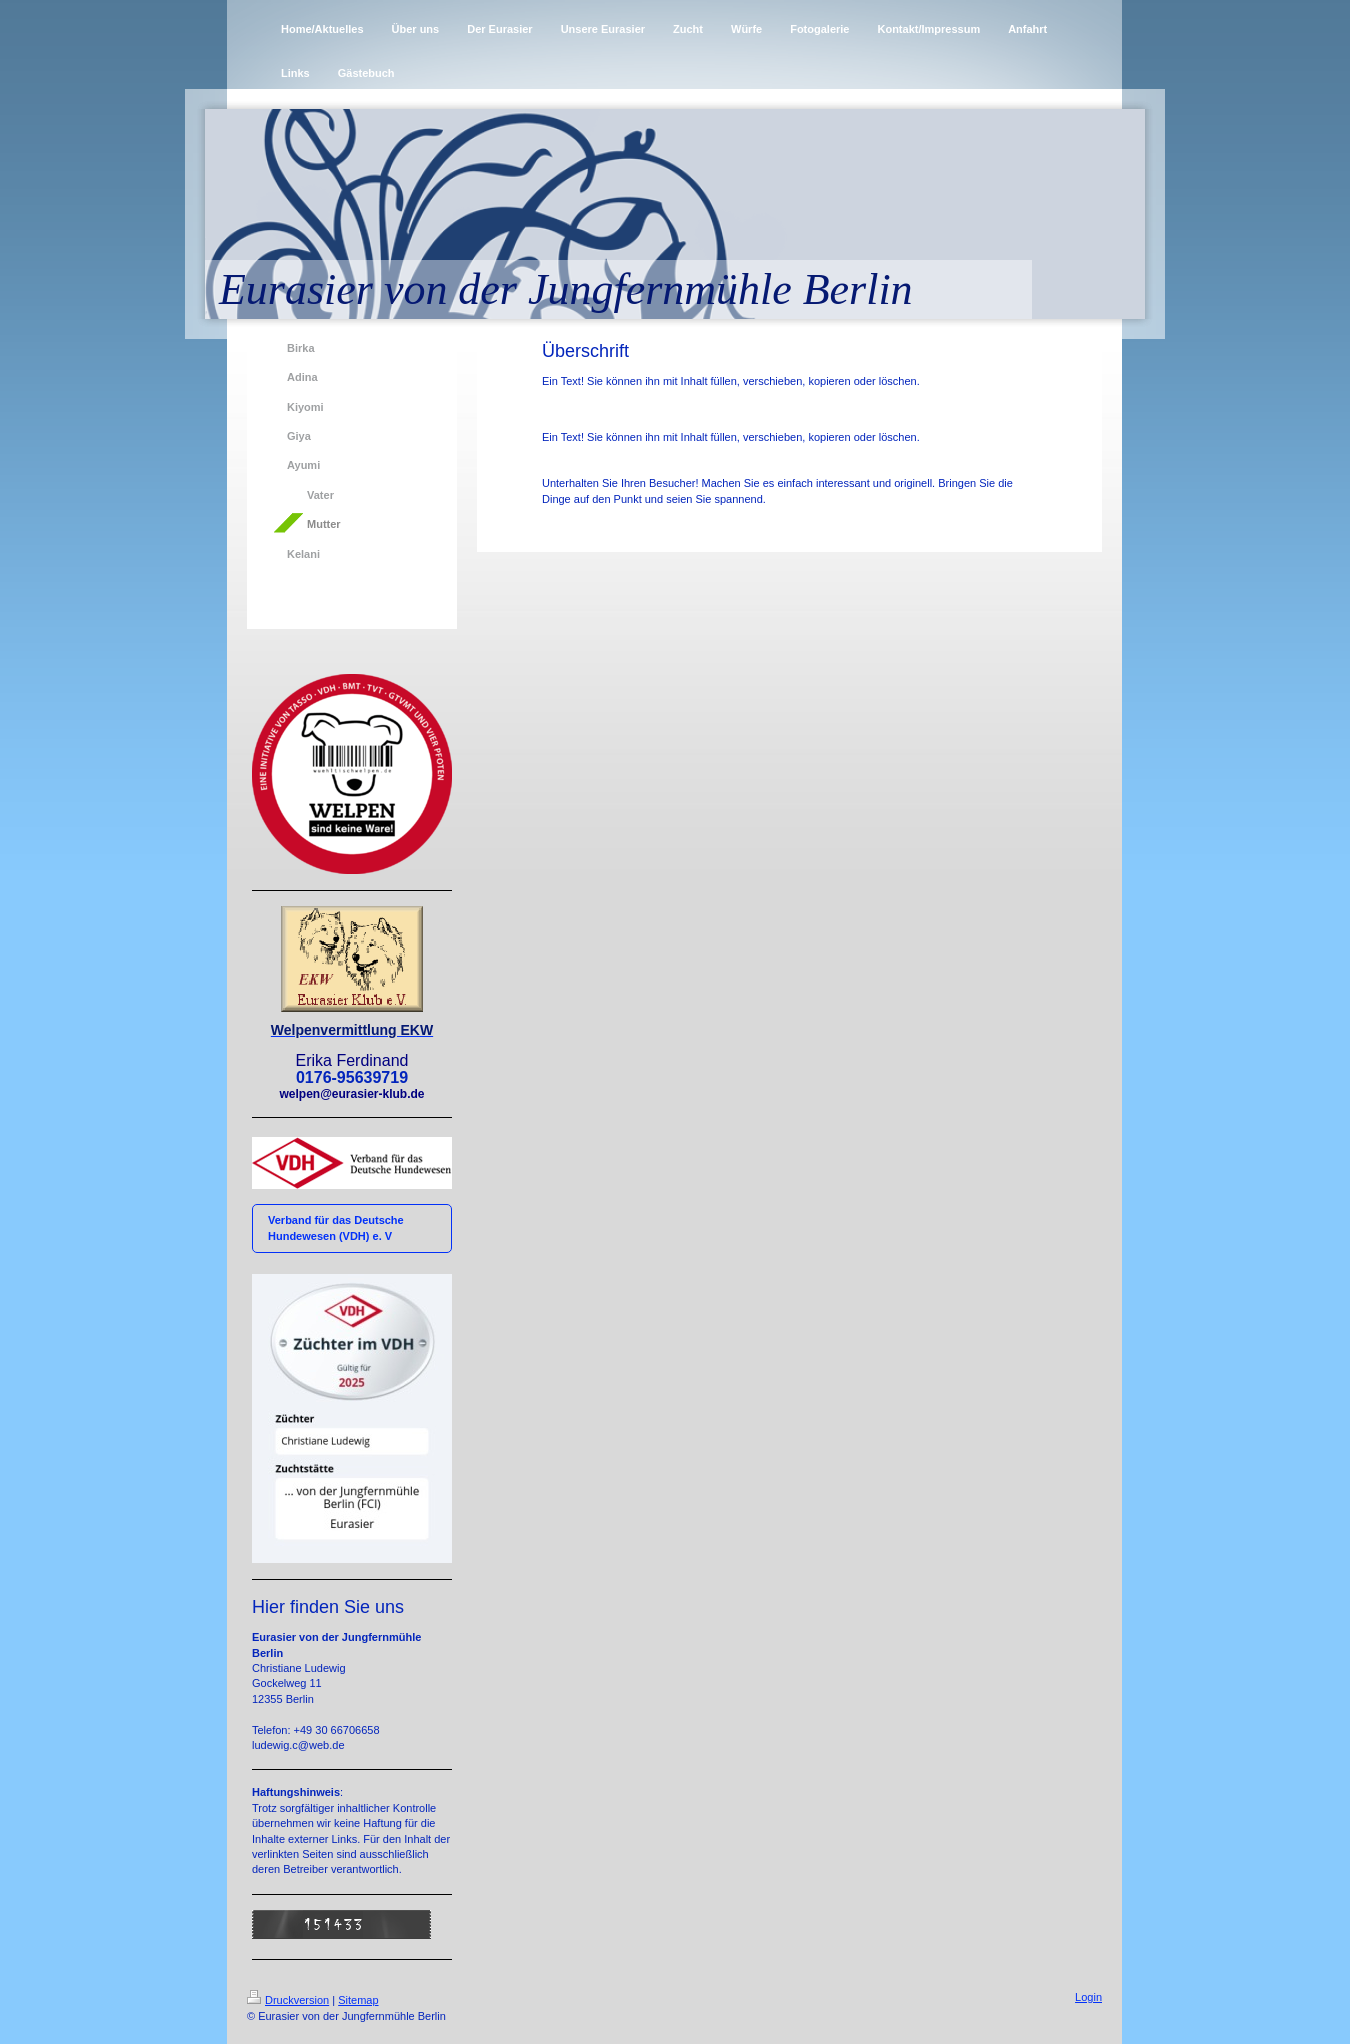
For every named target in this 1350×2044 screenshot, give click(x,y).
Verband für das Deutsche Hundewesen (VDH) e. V (336, 1227)
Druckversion (288, 2000)
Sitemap (358, 2000)
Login (1088, 1997)
